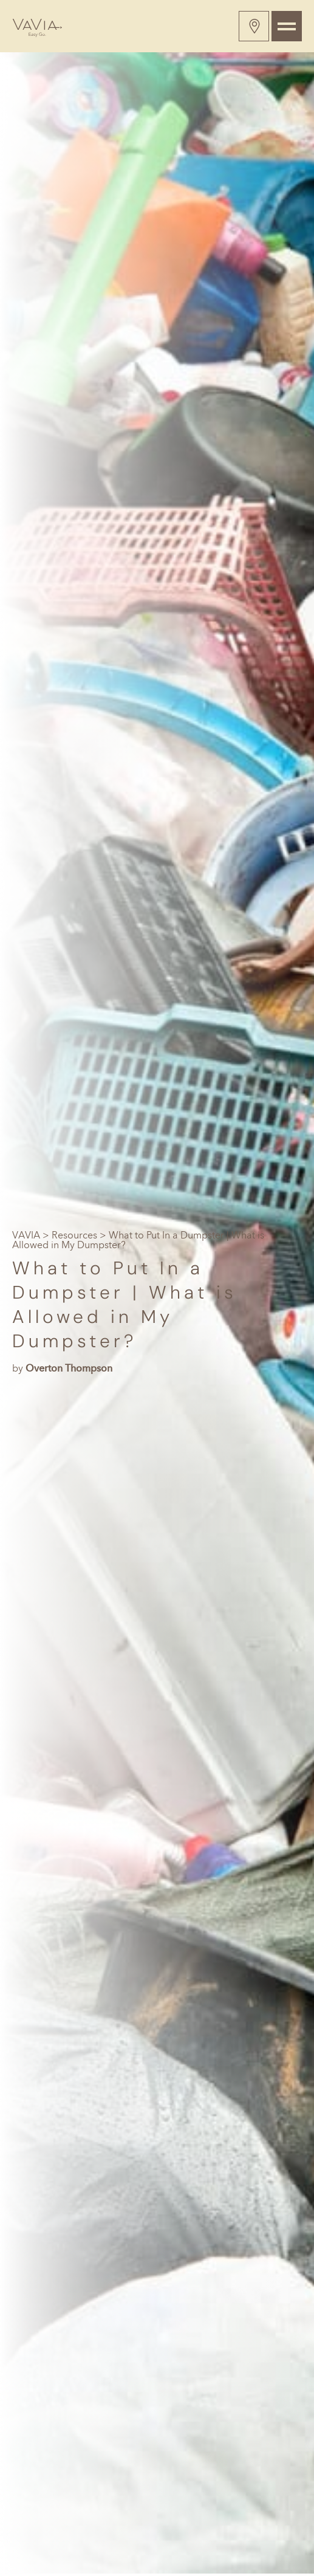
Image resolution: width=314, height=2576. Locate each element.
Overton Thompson (69, 1368)
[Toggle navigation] (286, 26)
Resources (74, 1235)
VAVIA (26, 1235)
